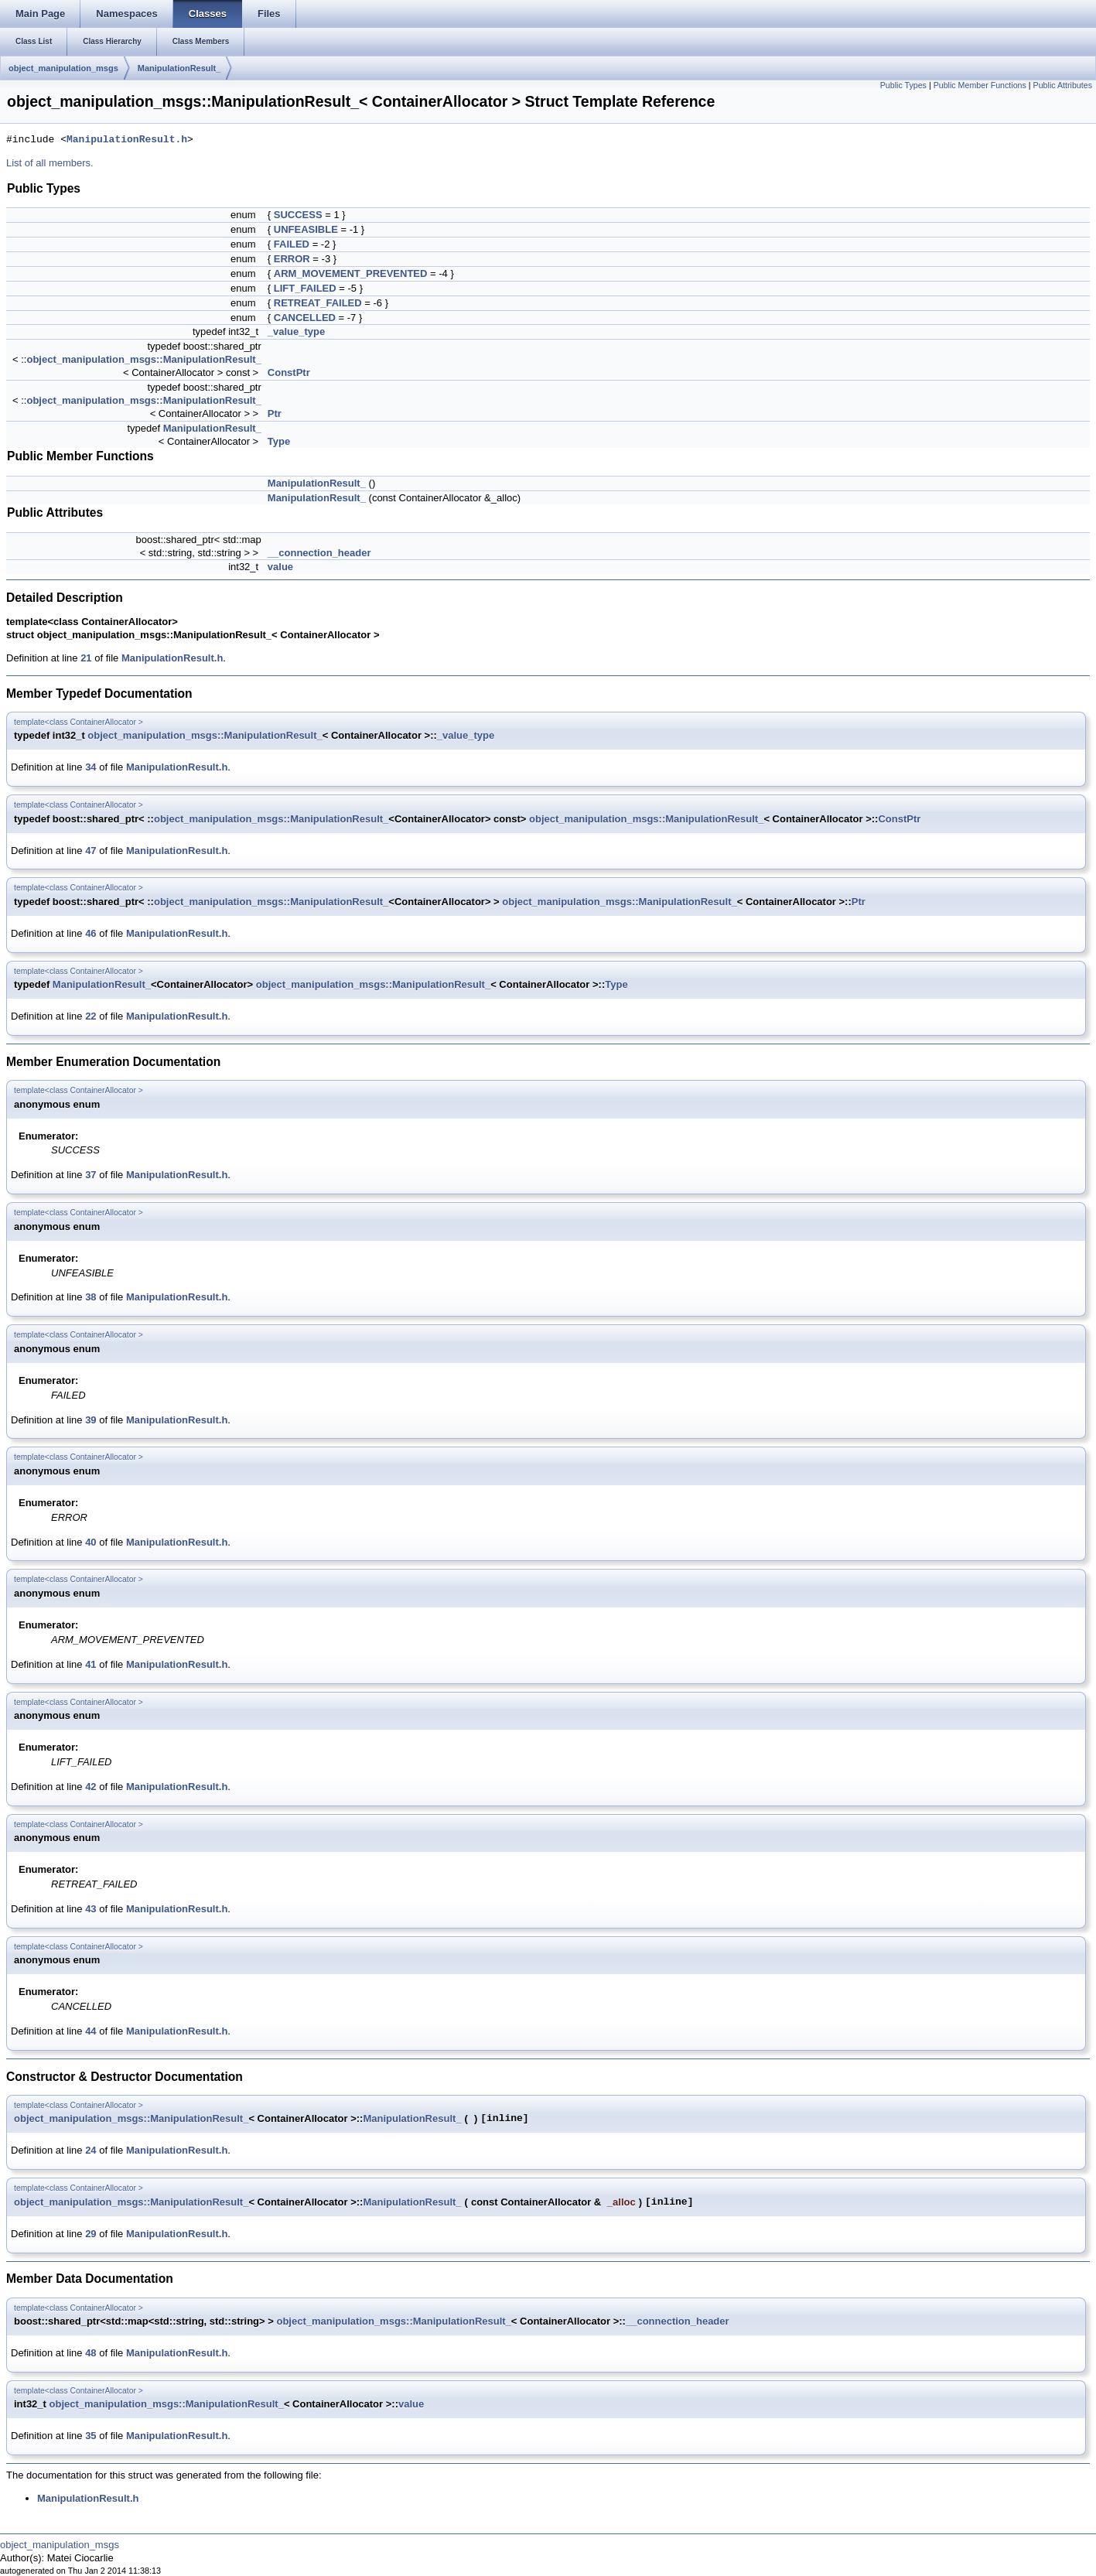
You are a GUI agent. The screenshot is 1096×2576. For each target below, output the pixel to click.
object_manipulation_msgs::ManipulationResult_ (143, 359)
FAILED (291, 244)
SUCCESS (298, 214)
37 (90, 1174)
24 (90, 2150)
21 (85, 658)
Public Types (903, 85)
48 (90, 2353)
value (280, 566)
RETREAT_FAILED (318, 303)
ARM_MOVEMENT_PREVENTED (351, 273)
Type (279, 441)
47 (90, 850)
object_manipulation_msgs (63, 68)
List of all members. (50, 163)
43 (90, 1909)
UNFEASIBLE (306, 229)
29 (90, 2233)
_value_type (296, 331)
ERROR (292, 259)
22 (90, 1016)
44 (90, 2031)
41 (90, 1664)
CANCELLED (305, 317)
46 (90, 933)
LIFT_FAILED (305, 288)
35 (90, 2435)
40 (90, 1542)
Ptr (275, 413)
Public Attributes (1062, 85)
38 (90, 1297)
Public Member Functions (980, 85)
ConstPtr (289, 372)
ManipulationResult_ (179, 68)
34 (90, 767)
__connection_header (319, 553)
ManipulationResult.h (127, 140)
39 (90, 1420)
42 (90, 1786)
